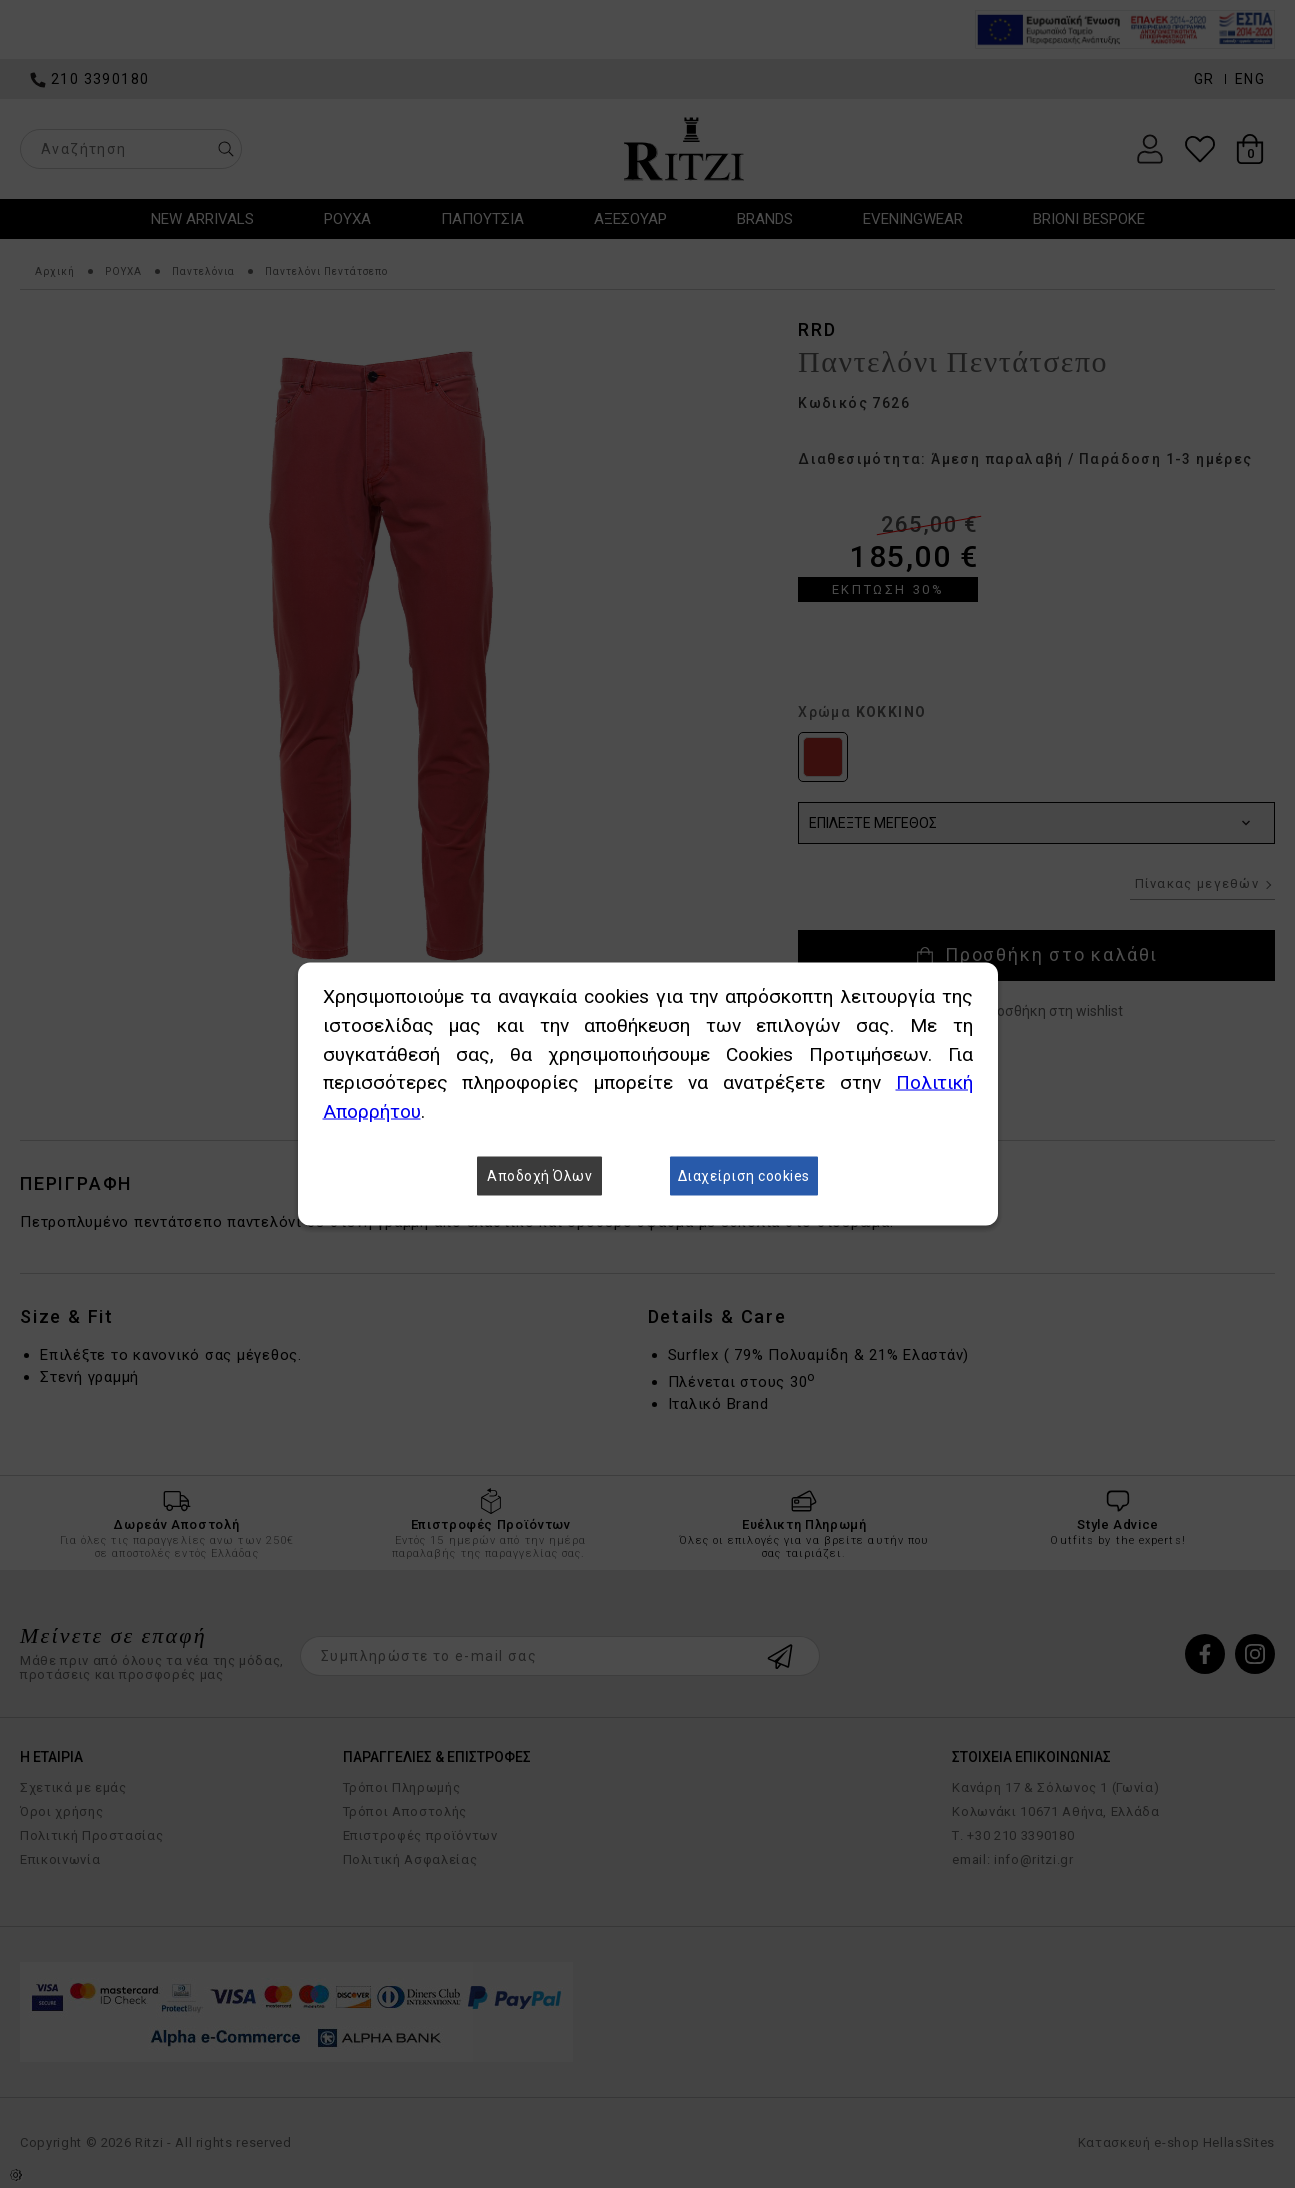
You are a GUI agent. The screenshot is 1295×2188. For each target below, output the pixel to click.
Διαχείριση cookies (744, 1175)
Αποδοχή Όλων (539, 1175)
